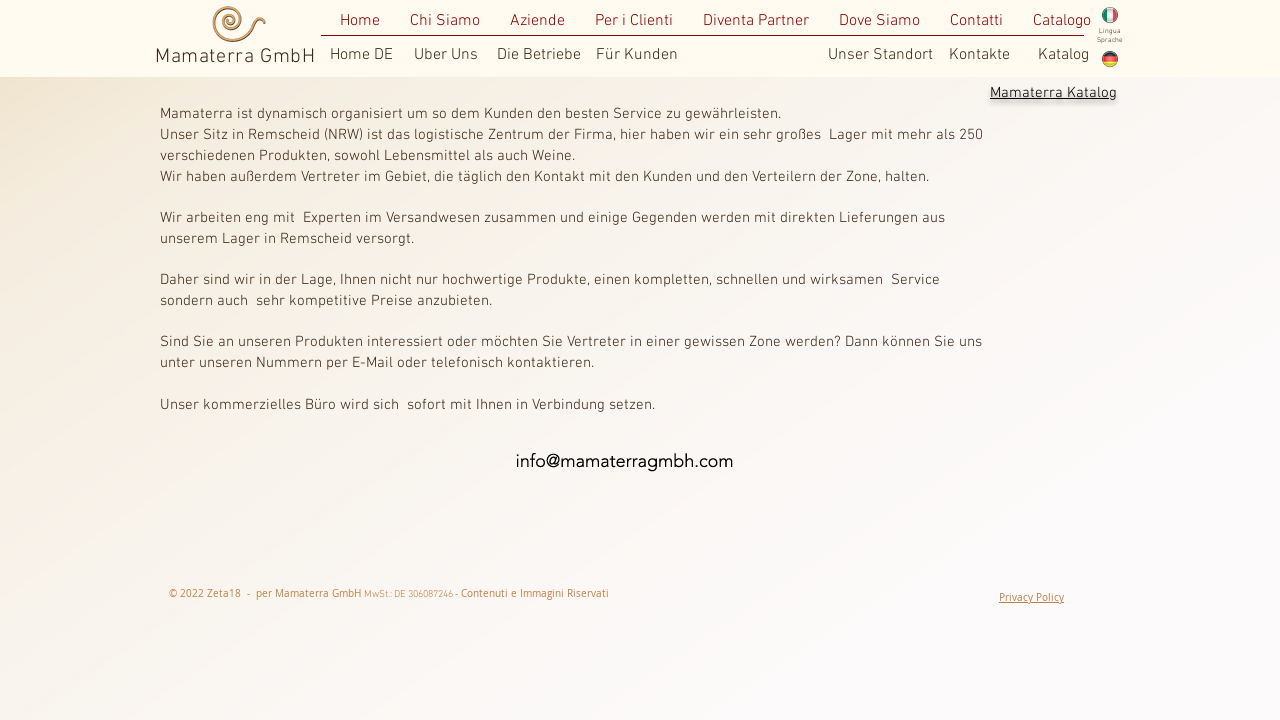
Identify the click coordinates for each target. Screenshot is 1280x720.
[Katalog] (1063, 55)
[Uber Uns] (446, 55)
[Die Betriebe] (538, 55)
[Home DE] (361, 55)
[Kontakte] (979, 55)
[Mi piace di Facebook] (732, 594)
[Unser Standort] (880, 55)
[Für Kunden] (637, 55)
